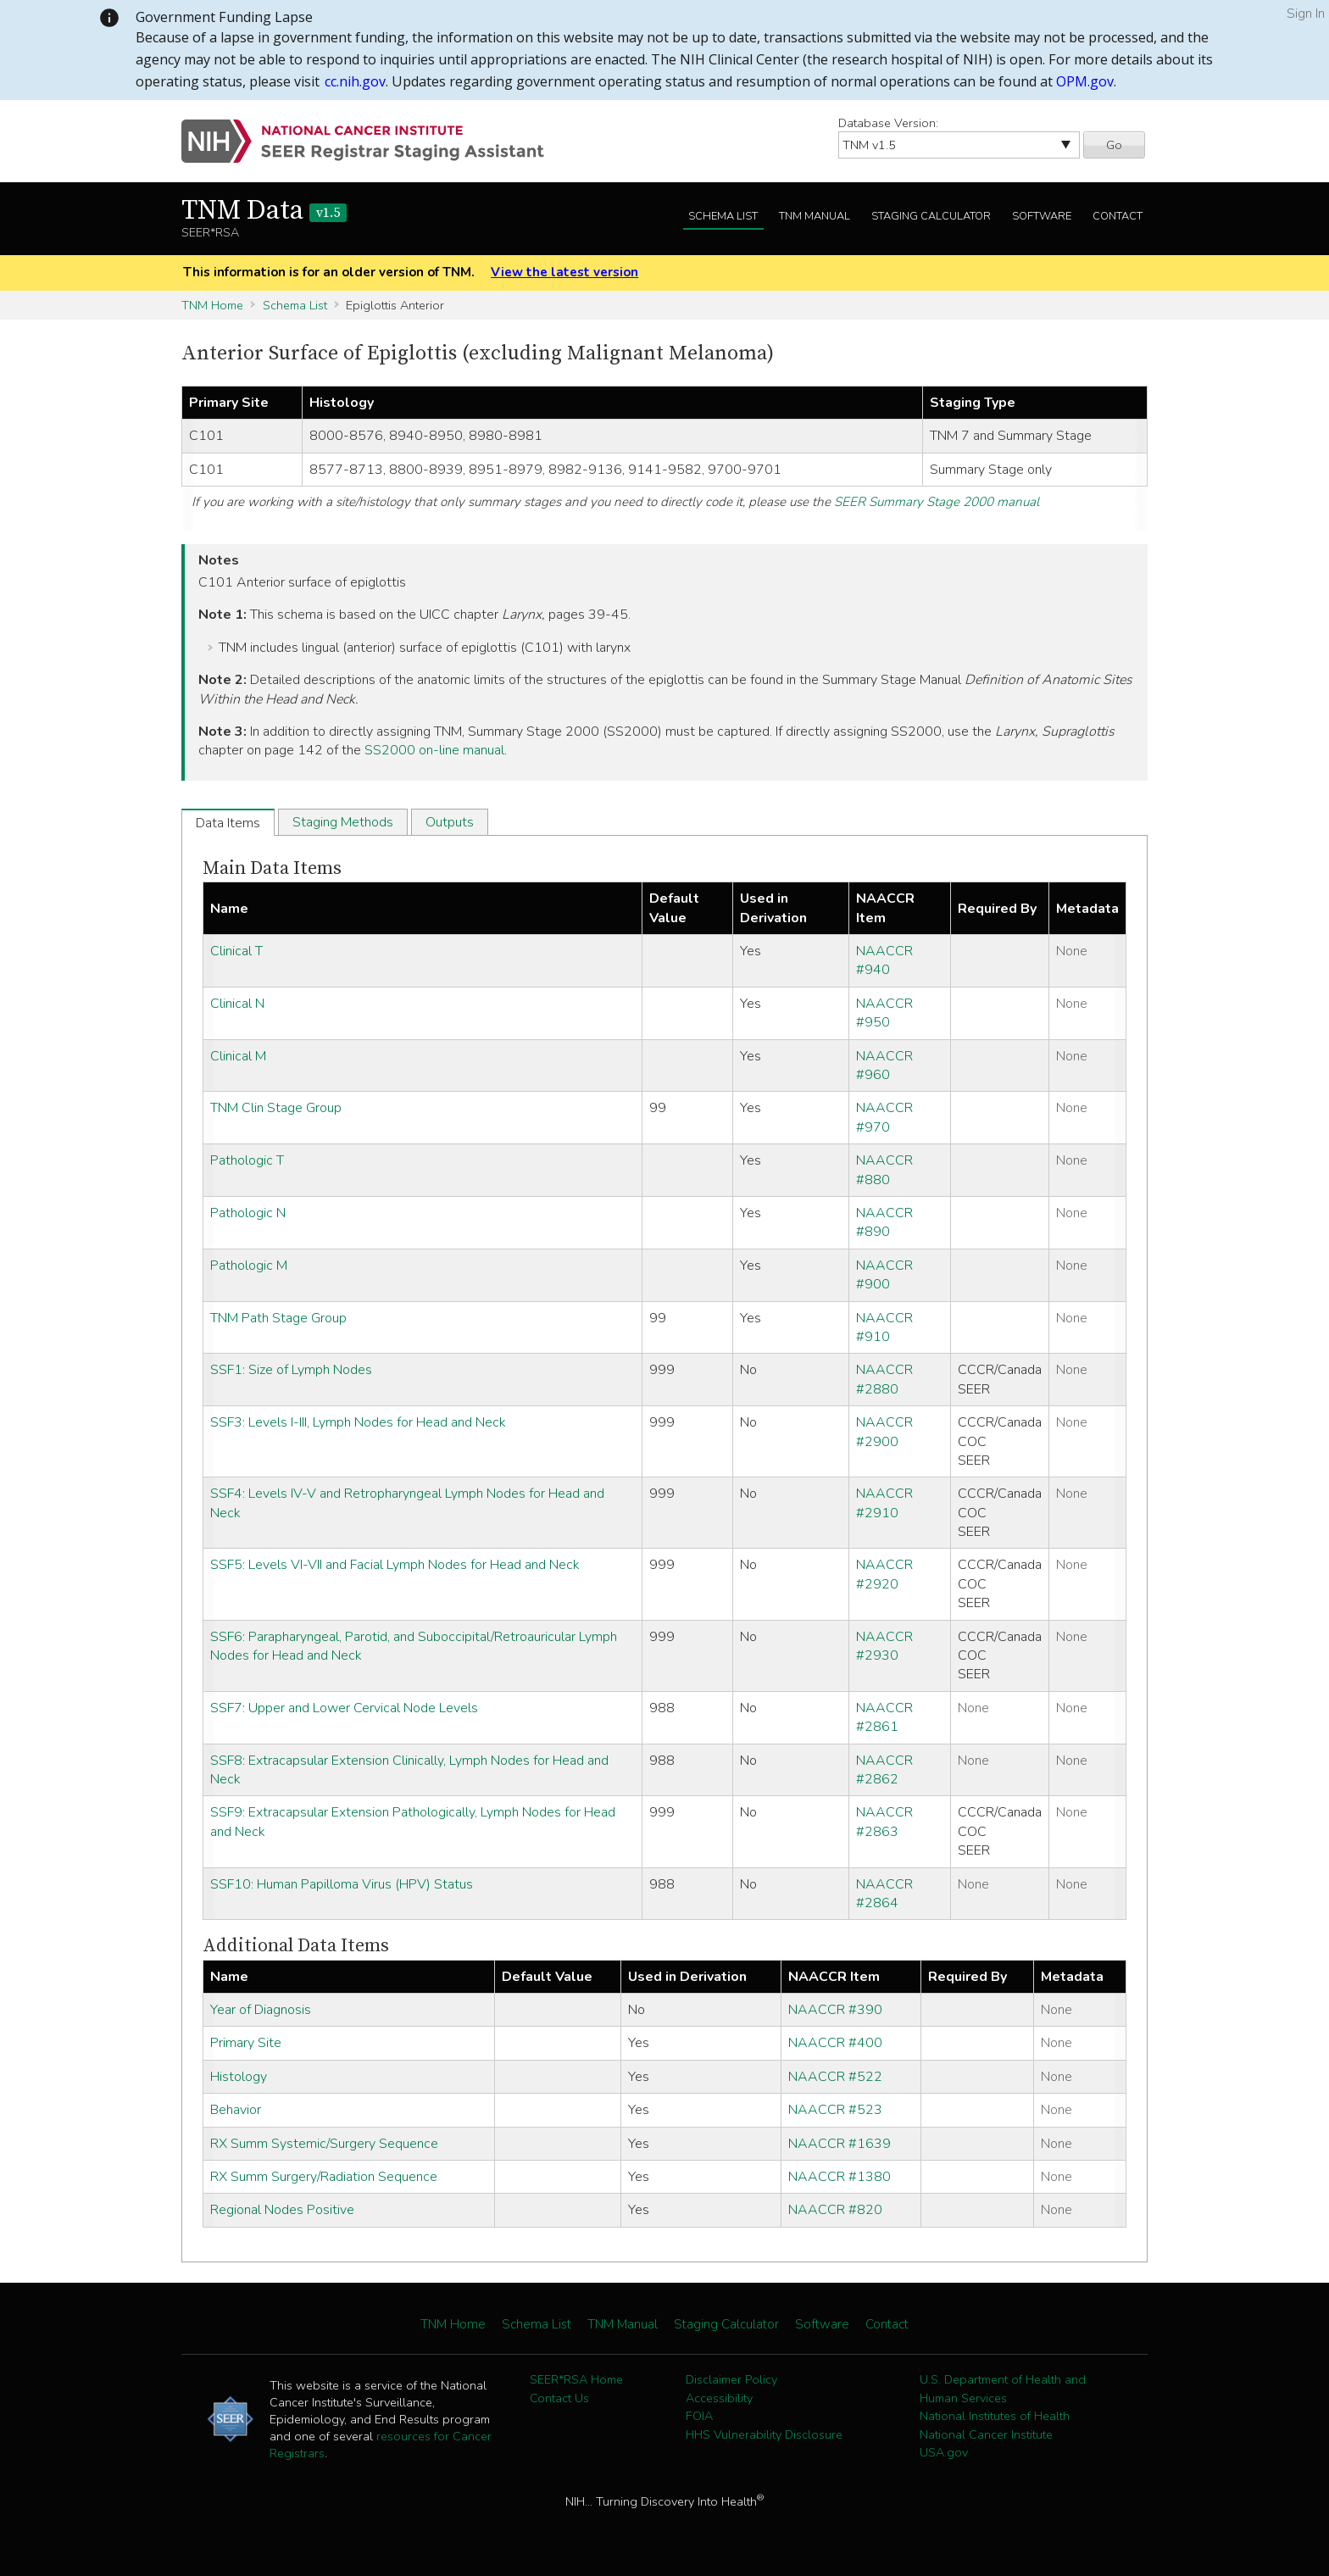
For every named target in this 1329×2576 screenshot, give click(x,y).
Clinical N (237, 1003)
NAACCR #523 (835, 2109)
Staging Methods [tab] (342, 822)
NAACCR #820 (835, 2209)
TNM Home (212, 305)
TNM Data (264, 211)
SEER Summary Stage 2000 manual (936, 501)
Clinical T (236, 951)
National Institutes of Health (995, 2415)
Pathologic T (247, 1160)
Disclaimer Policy (731, 2379)
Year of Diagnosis (260, 2009)
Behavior (235, 2109)
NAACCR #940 (884, 960)
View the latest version (564, 272)
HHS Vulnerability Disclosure (764, 2434)
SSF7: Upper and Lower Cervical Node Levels (344, 1708)
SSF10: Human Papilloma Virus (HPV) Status (341, 1884)
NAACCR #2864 (884, 1893)
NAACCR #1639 (839, 2143)
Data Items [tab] (228, 823)
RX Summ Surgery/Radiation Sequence (323, 2176)
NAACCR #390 (835, 2009)
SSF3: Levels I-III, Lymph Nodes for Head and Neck (358, 1422)
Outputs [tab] (449, 822)
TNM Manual (814, 216)
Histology (238, 2076)
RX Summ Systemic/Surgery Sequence (324, 2143)
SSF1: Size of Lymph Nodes (291, 1369)
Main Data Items (272, 868)
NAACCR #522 (835, 2076)
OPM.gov (1085, 81)
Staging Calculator (931, 216)
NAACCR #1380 (839, 2176)
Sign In (1306, 13)
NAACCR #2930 (884, 1646)
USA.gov (944, 2452)
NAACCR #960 (884, 1065)
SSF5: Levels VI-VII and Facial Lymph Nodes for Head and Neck (395, 1564)
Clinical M (238, 1056)
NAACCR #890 (884, 1222)
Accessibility (719, 2398)
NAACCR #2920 (884, 1574)
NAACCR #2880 (884, 1379)
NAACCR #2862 (884, 1770)
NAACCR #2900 (884, 1431)
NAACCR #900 (884, 1275)
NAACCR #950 (884, 1013)
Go (1114, 144)
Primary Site (245, 2043)
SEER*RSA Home (576, 2379)
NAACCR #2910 (884, 1503)
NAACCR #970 (884, 1117)
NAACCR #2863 (884, 1821)
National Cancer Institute (986, 2434)
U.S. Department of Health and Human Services (1003, 2388)
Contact (1118, 216)
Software (1041, 216)
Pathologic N (248, 1213)
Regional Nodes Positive (282, 2209)
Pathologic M (248, 1265)
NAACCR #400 (835, 2043)
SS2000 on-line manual (434, 750)
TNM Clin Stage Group (276, 1108)
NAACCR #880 (884, 1169)
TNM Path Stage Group (278, 1318)
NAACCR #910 (884, 1327)
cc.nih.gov (355, 81)
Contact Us (559, 2398)
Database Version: (888, 122)
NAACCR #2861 (884, 1717)
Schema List (723, 216)
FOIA (699, 2415)
